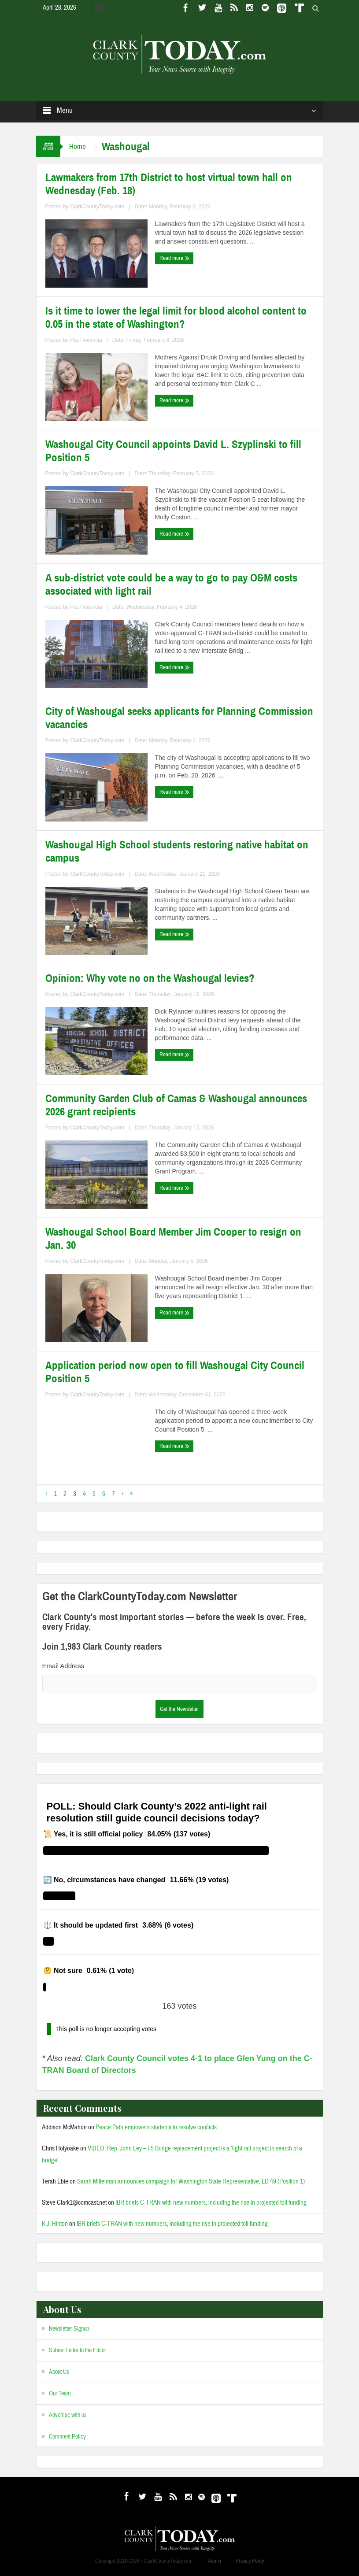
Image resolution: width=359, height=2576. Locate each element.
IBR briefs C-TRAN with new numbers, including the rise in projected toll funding (211, 2202)
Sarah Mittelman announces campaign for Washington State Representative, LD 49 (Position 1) (191, 2181)
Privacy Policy (250, 2561)
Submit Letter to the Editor (77, 2350)
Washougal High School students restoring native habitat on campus (176, 851)
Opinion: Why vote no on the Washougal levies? (150, 978)
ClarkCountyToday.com (97, 207)
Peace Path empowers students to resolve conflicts (156, 2127)
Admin (214, 2561)
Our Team (60, 2394)
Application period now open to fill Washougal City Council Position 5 (174, 1372)
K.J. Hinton (55, 2224)
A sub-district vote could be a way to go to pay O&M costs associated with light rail (171, 584)
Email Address (63, 1665)
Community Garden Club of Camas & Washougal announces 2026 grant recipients (176, 1105)
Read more (174, 258)
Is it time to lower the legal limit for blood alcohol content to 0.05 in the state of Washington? (176, 317)
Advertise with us (68, 2415)
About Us (59, 2372)
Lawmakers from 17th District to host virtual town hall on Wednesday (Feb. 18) (168, 184)
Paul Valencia (86, 340)
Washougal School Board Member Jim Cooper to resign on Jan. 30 (173, 1238)
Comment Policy (67, 2437)
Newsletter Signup (69, 2329)
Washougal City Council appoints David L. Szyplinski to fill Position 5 (173, 451)
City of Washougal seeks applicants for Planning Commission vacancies (179, 718)
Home (77, 146)
